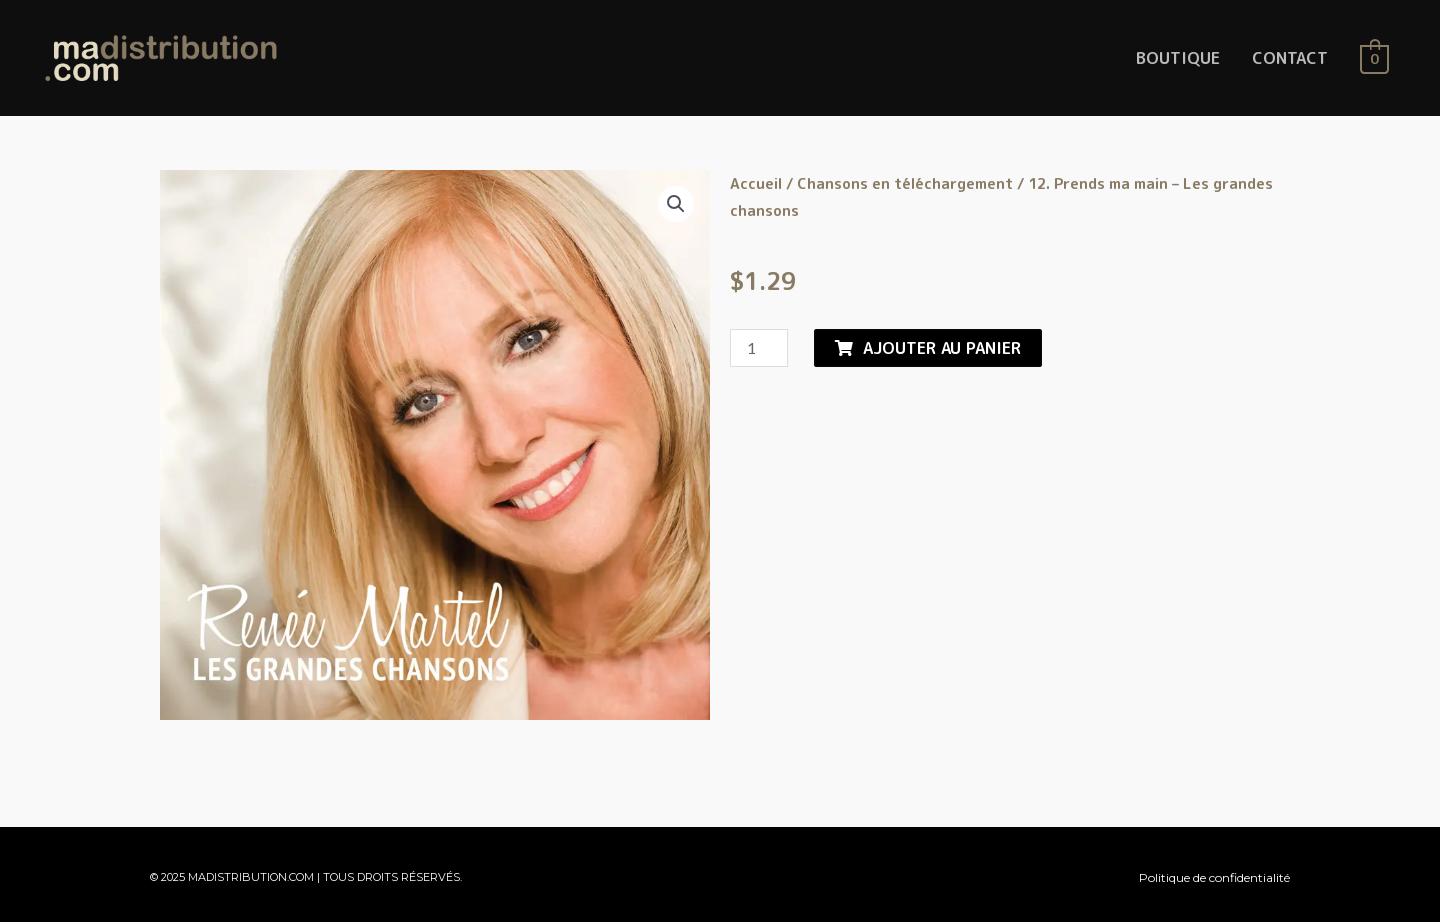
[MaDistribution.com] (161, 57)
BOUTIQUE (1178, 58)
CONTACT (1290, 58)
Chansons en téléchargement (905, 183)
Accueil (756, 183)
